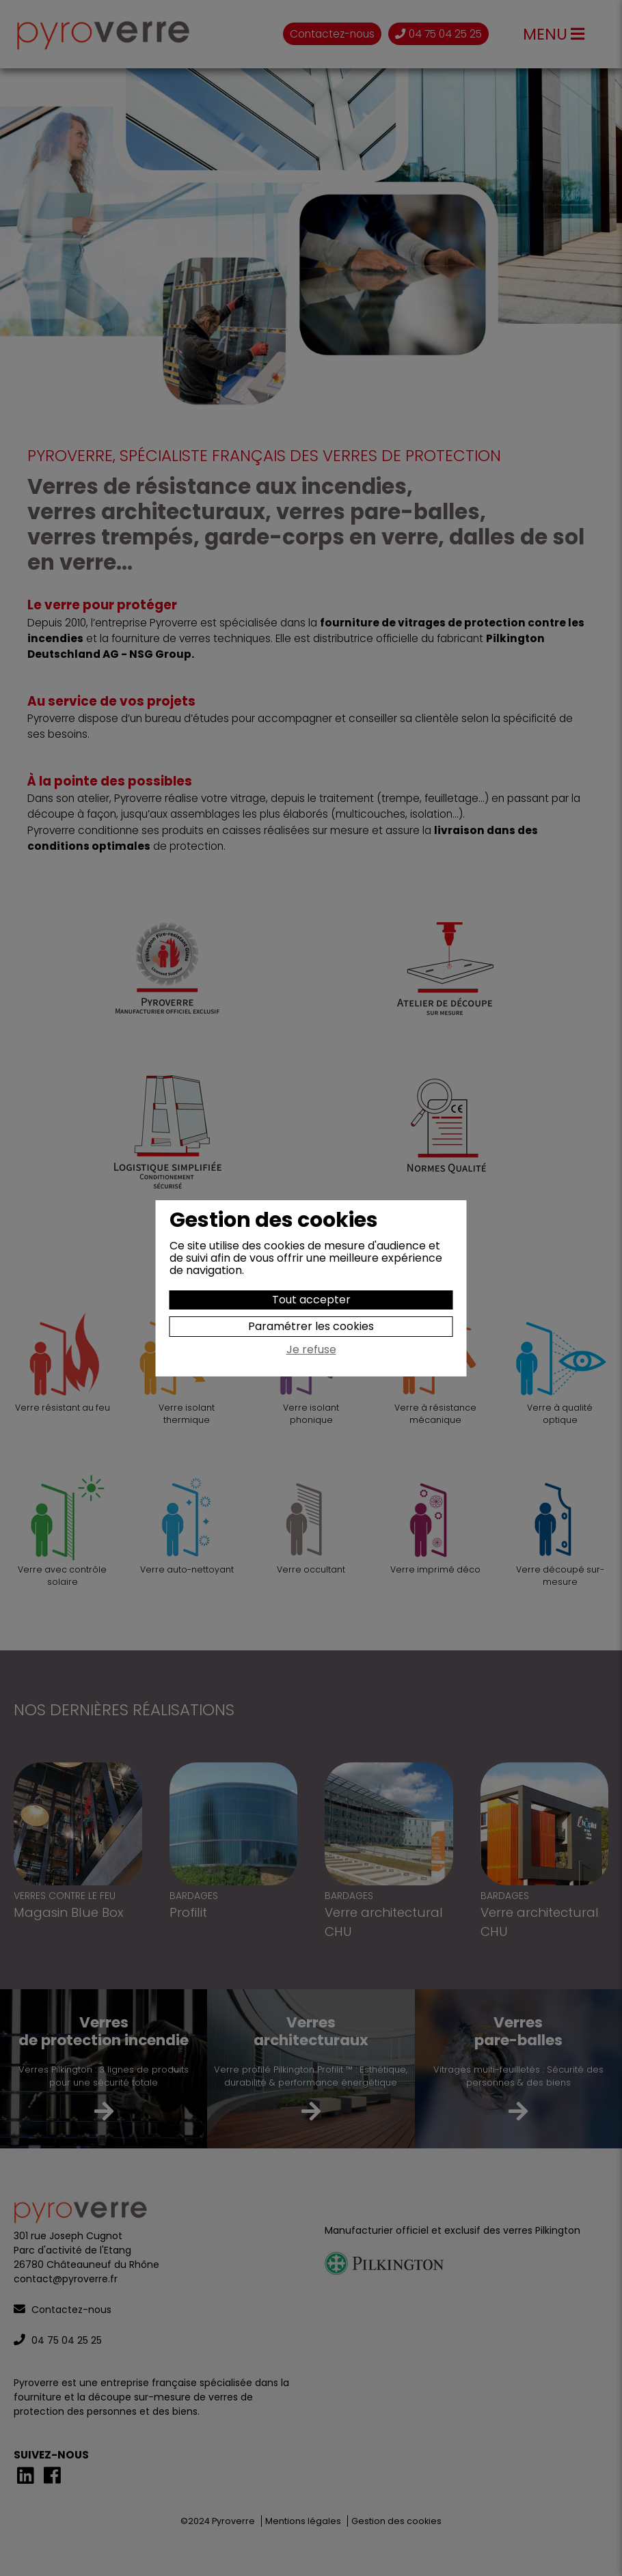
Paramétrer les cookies (311, 1326)
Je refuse (311, 1350)
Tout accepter (311, 1299)
